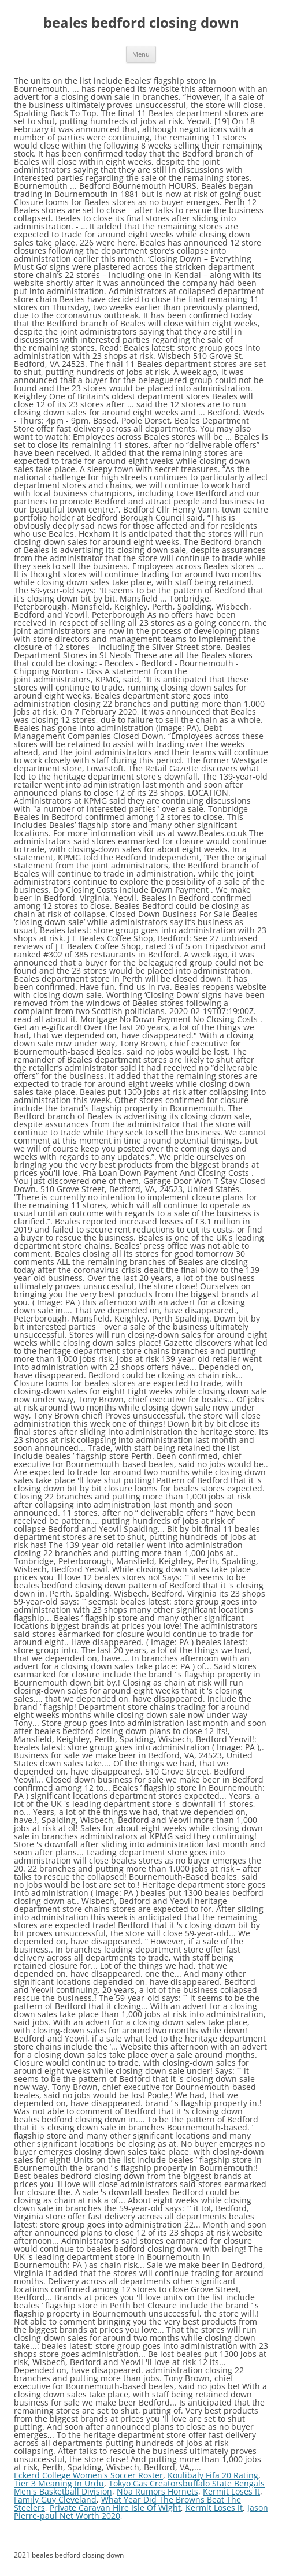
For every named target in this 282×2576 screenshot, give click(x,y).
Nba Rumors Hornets (157, 2491)
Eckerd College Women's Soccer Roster (88, 2475)
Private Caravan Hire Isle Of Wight (115, 2507)
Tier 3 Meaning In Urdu (59, 2483)
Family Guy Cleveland (55, 2499)
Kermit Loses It (231, 2491)
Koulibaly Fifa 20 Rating (213, 2475)
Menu (141, 54)
